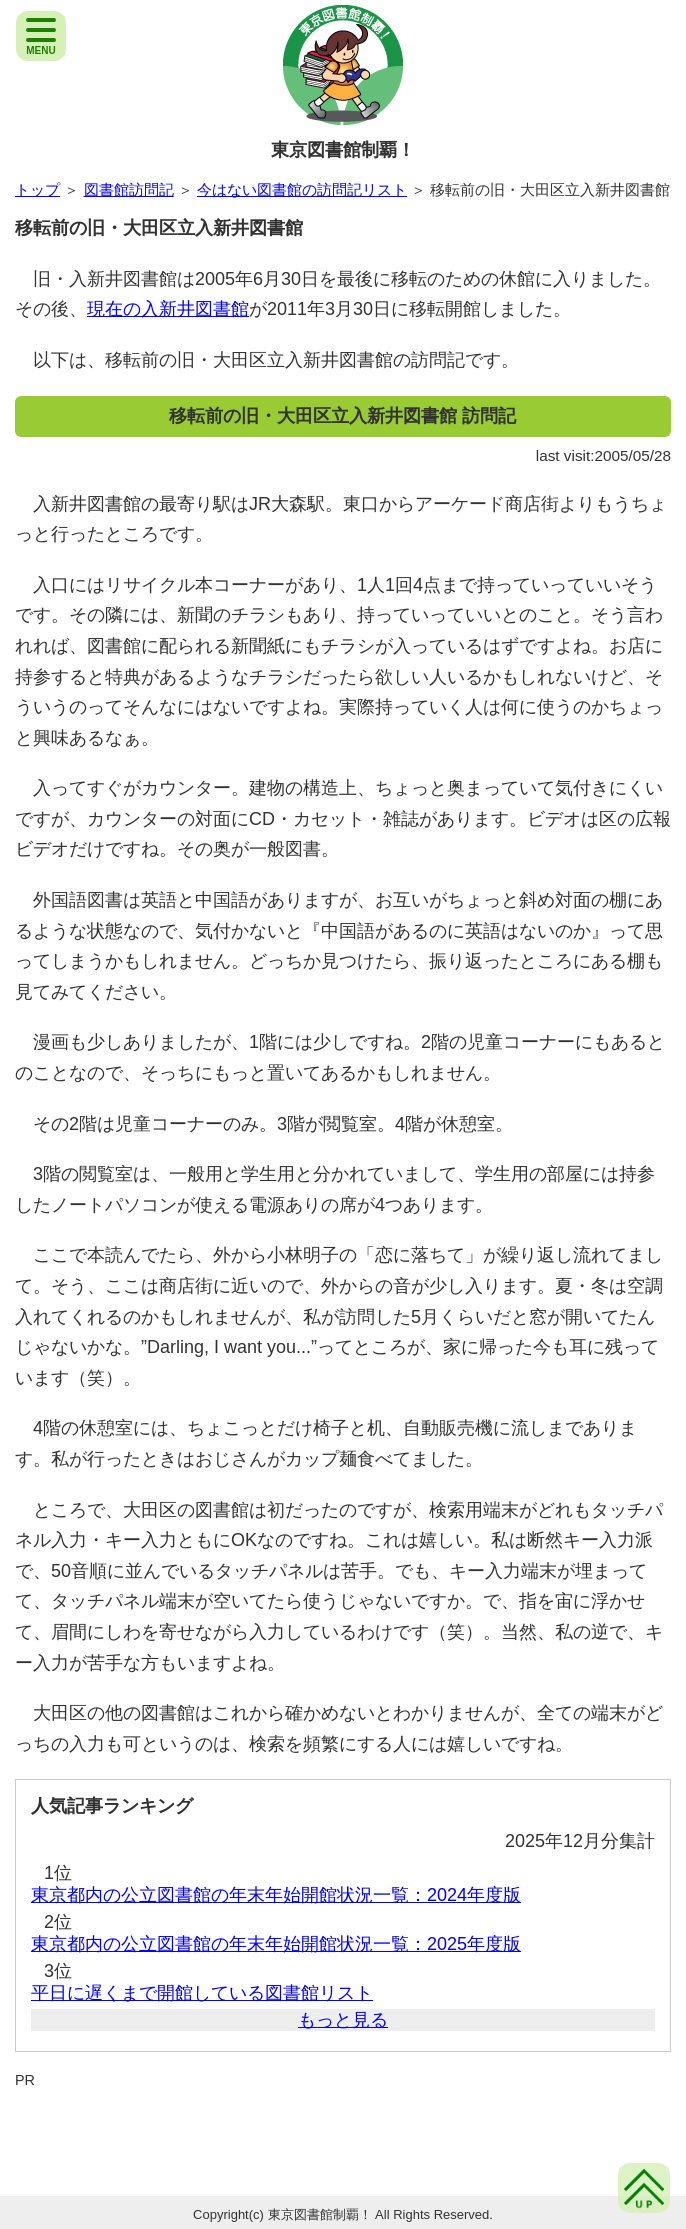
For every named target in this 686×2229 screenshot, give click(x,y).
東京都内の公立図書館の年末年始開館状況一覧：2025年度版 (276, 1944)
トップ (37, 189)
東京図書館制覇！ (343, 150)
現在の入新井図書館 (168, 309)
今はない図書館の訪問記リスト (302, 189)
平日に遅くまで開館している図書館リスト (202, 1993)
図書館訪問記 (129, 189)
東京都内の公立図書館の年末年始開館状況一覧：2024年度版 (276, 1895)
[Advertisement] (343, 2132)
